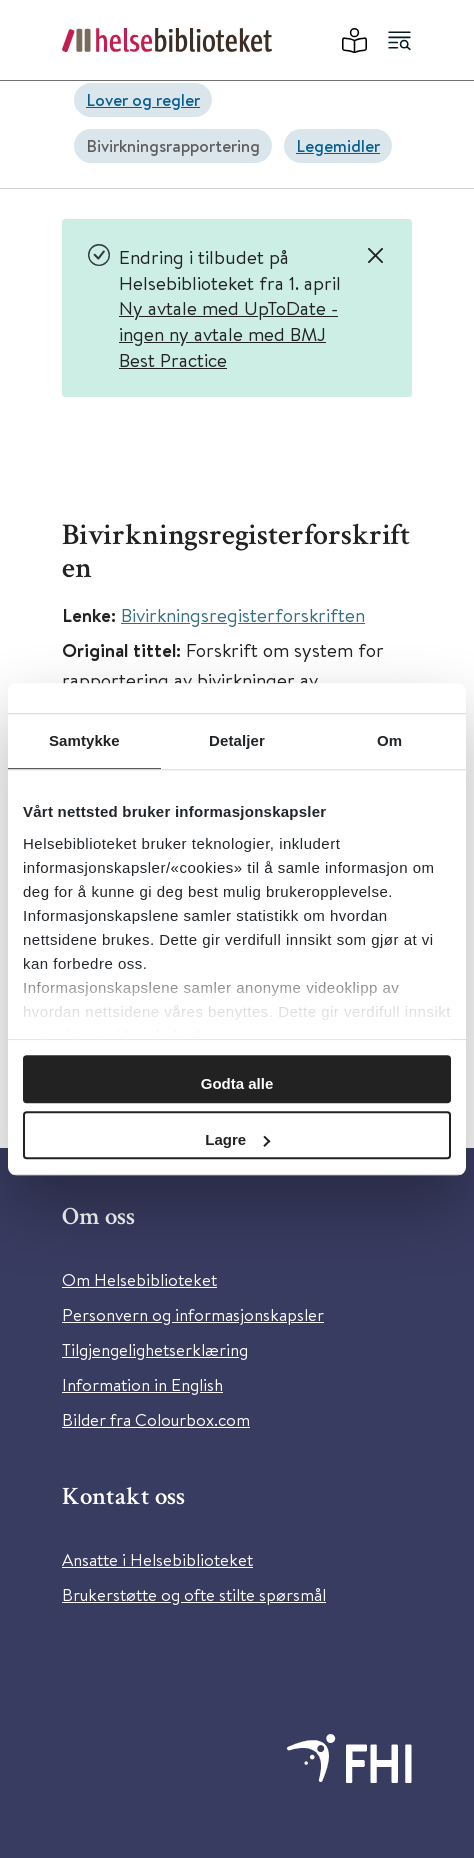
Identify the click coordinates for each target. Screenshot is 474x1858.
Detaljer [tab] (237, 740)
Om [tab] (389, 740)
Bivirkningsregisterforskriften (243, 614)
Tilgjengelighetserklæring (155, 1349)
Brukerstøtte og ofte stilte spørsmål (194, 1594)
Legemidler (338, 145)
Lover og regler (143, 99)
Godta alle (237, 1083)
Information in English (142, 1384)
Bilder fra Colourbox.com (156, 1419)
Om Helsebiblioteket (139, 1279)
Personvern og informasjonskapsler (193, 1314)
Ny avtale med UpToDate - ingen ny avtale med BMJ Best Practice (228, 333)
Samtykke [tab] (84, 740)
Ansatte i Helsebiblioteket (157, 1559)
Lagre (237, 1139)
